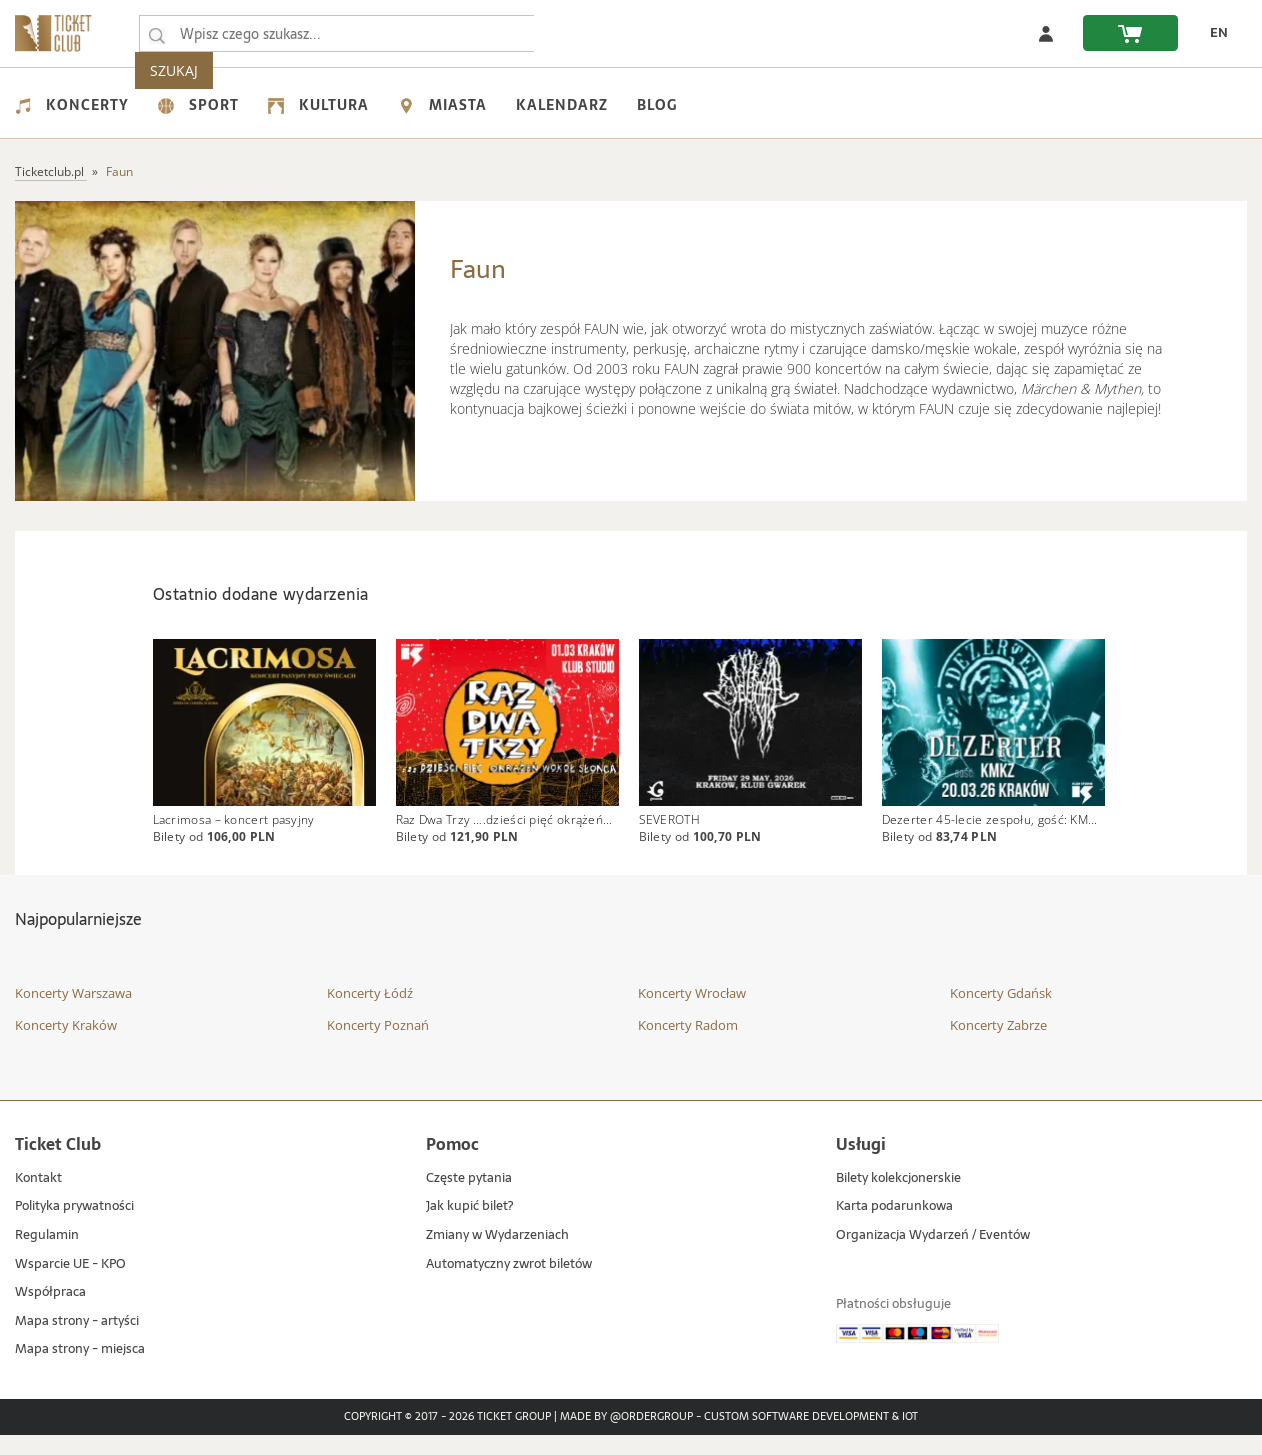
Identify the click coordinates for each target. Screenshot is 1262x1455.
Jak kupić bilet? (469, 1227)
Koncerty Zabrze (998, 1045)
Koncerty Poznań (378, 1045)
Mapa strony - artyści (77, 1341)
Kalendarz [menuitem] (562, 105)
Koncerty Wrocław (692, 1014)
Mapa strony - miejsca (80, 1370)
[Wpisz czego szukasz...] (157, 34)
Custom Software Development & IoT (811, 1437)
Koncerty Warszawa (73, 1014)
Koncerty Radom (688, 1045)
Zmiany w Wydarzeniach (497, 1255)
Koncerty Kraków (66, 1045)
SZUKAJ (578, 33)
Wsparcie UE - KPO (70, 1284)
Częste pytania (469, 1198)
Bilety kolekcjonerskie (898, 1198)
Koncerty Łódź (370, 1014)
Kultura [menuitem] (318, 105)
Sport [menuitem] (198, 105)
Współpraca (50, 1312)
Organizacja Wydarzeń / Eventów (933, 1255)
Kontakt (38, 1198)
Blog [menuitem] (657, 105)
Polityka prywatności (74, 1227)
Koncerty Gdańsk (1001, 1014)
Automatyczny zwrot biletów (509, 1284)
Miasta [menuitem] (442, 105)
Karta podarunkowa (894, 1227)
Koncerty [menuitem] (72, 105)
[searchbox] (339, 33)
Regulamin (47, 1255)
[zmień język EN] (1213, 33)
